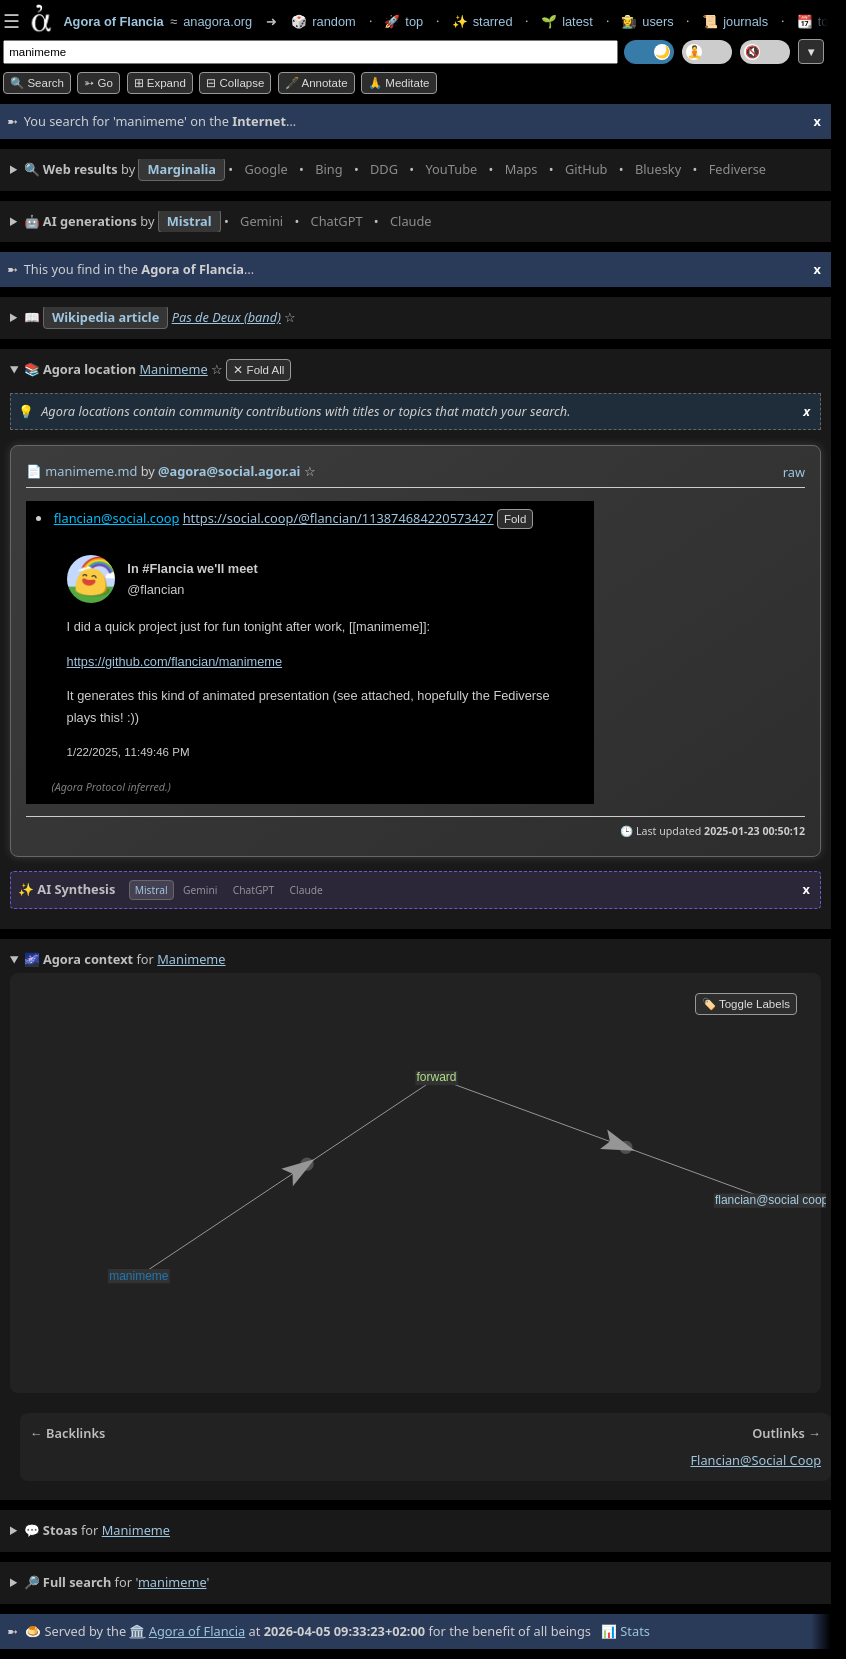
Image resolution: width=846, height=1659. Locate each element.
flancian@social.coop (117, 517)
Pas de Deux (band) (226, 317)
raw (794, 472)
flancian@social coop (755, 1460)
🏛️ (137, 1631)
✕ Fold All (258, 370)
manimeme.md (91, 471)
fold (515, 518)
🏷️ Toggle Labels (746, 1004)
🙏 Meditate (398, 83)
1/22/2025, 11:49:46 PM (128, 751)
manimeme (136, 1530)
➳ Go (98, 83)
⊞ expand (160, 83)
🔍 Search (37, 83)
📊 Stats (625, 1631)
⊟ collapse (235, 83)
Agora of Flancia (197, 1631)
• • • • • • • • (399, 170)
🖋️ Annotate (316, 83)
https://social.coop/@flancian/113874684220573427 (338, 517)
